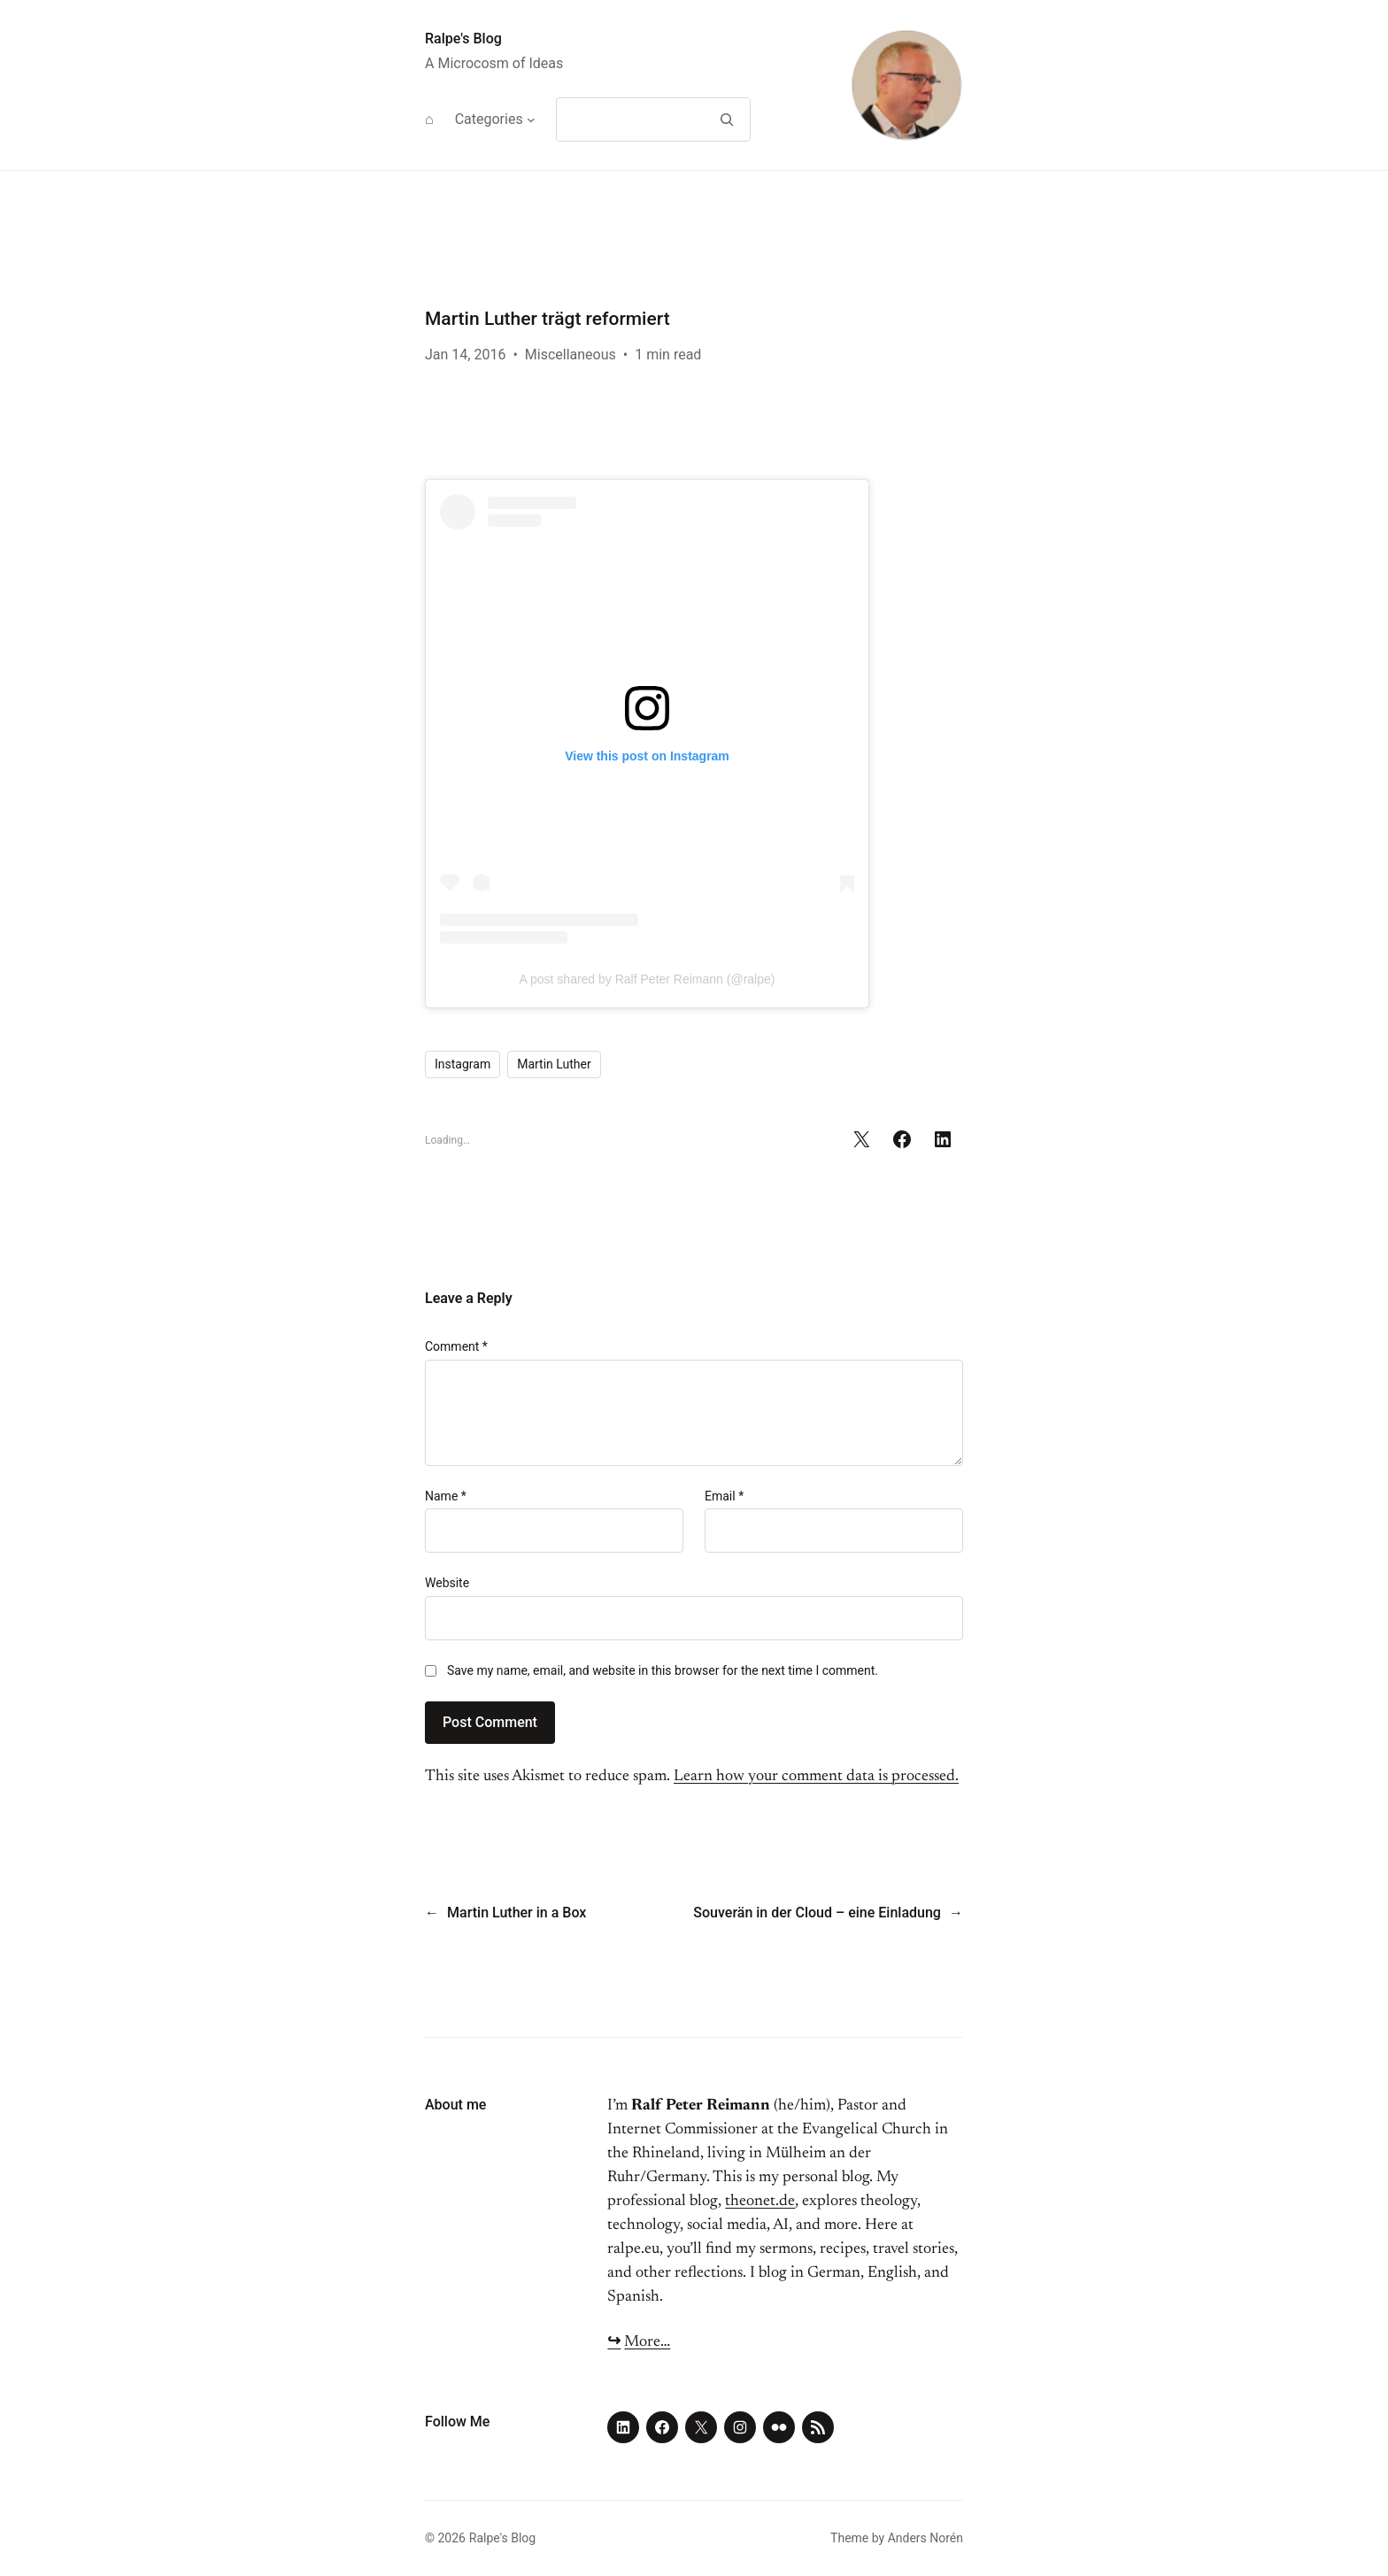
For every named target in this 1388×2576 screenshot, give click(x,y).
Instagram (462, 1064)
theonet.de (760, 2202)
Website (447, 1583)
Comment (456, 1346)
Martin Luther (554, 1064)
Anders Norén (925, 2538)
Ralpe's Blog (463, 38)
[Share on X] (861, 1139)
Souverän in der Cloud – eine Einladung (817, 1912)
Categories (489, 119)
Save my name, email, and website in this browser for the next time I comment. (662, 1670)
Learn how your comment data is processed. (816, 1777)
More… (647, 2342)
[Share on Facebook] (902, 1139)
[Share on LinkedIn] (943, 1139)
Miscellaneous (570, 354)
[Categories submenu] (531, 119)
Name (446, 1496)
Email (724, 1496)
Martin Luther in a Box (516, 1912)
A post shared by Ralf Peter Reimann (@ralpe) (647, 979)
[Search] (726, 119)
